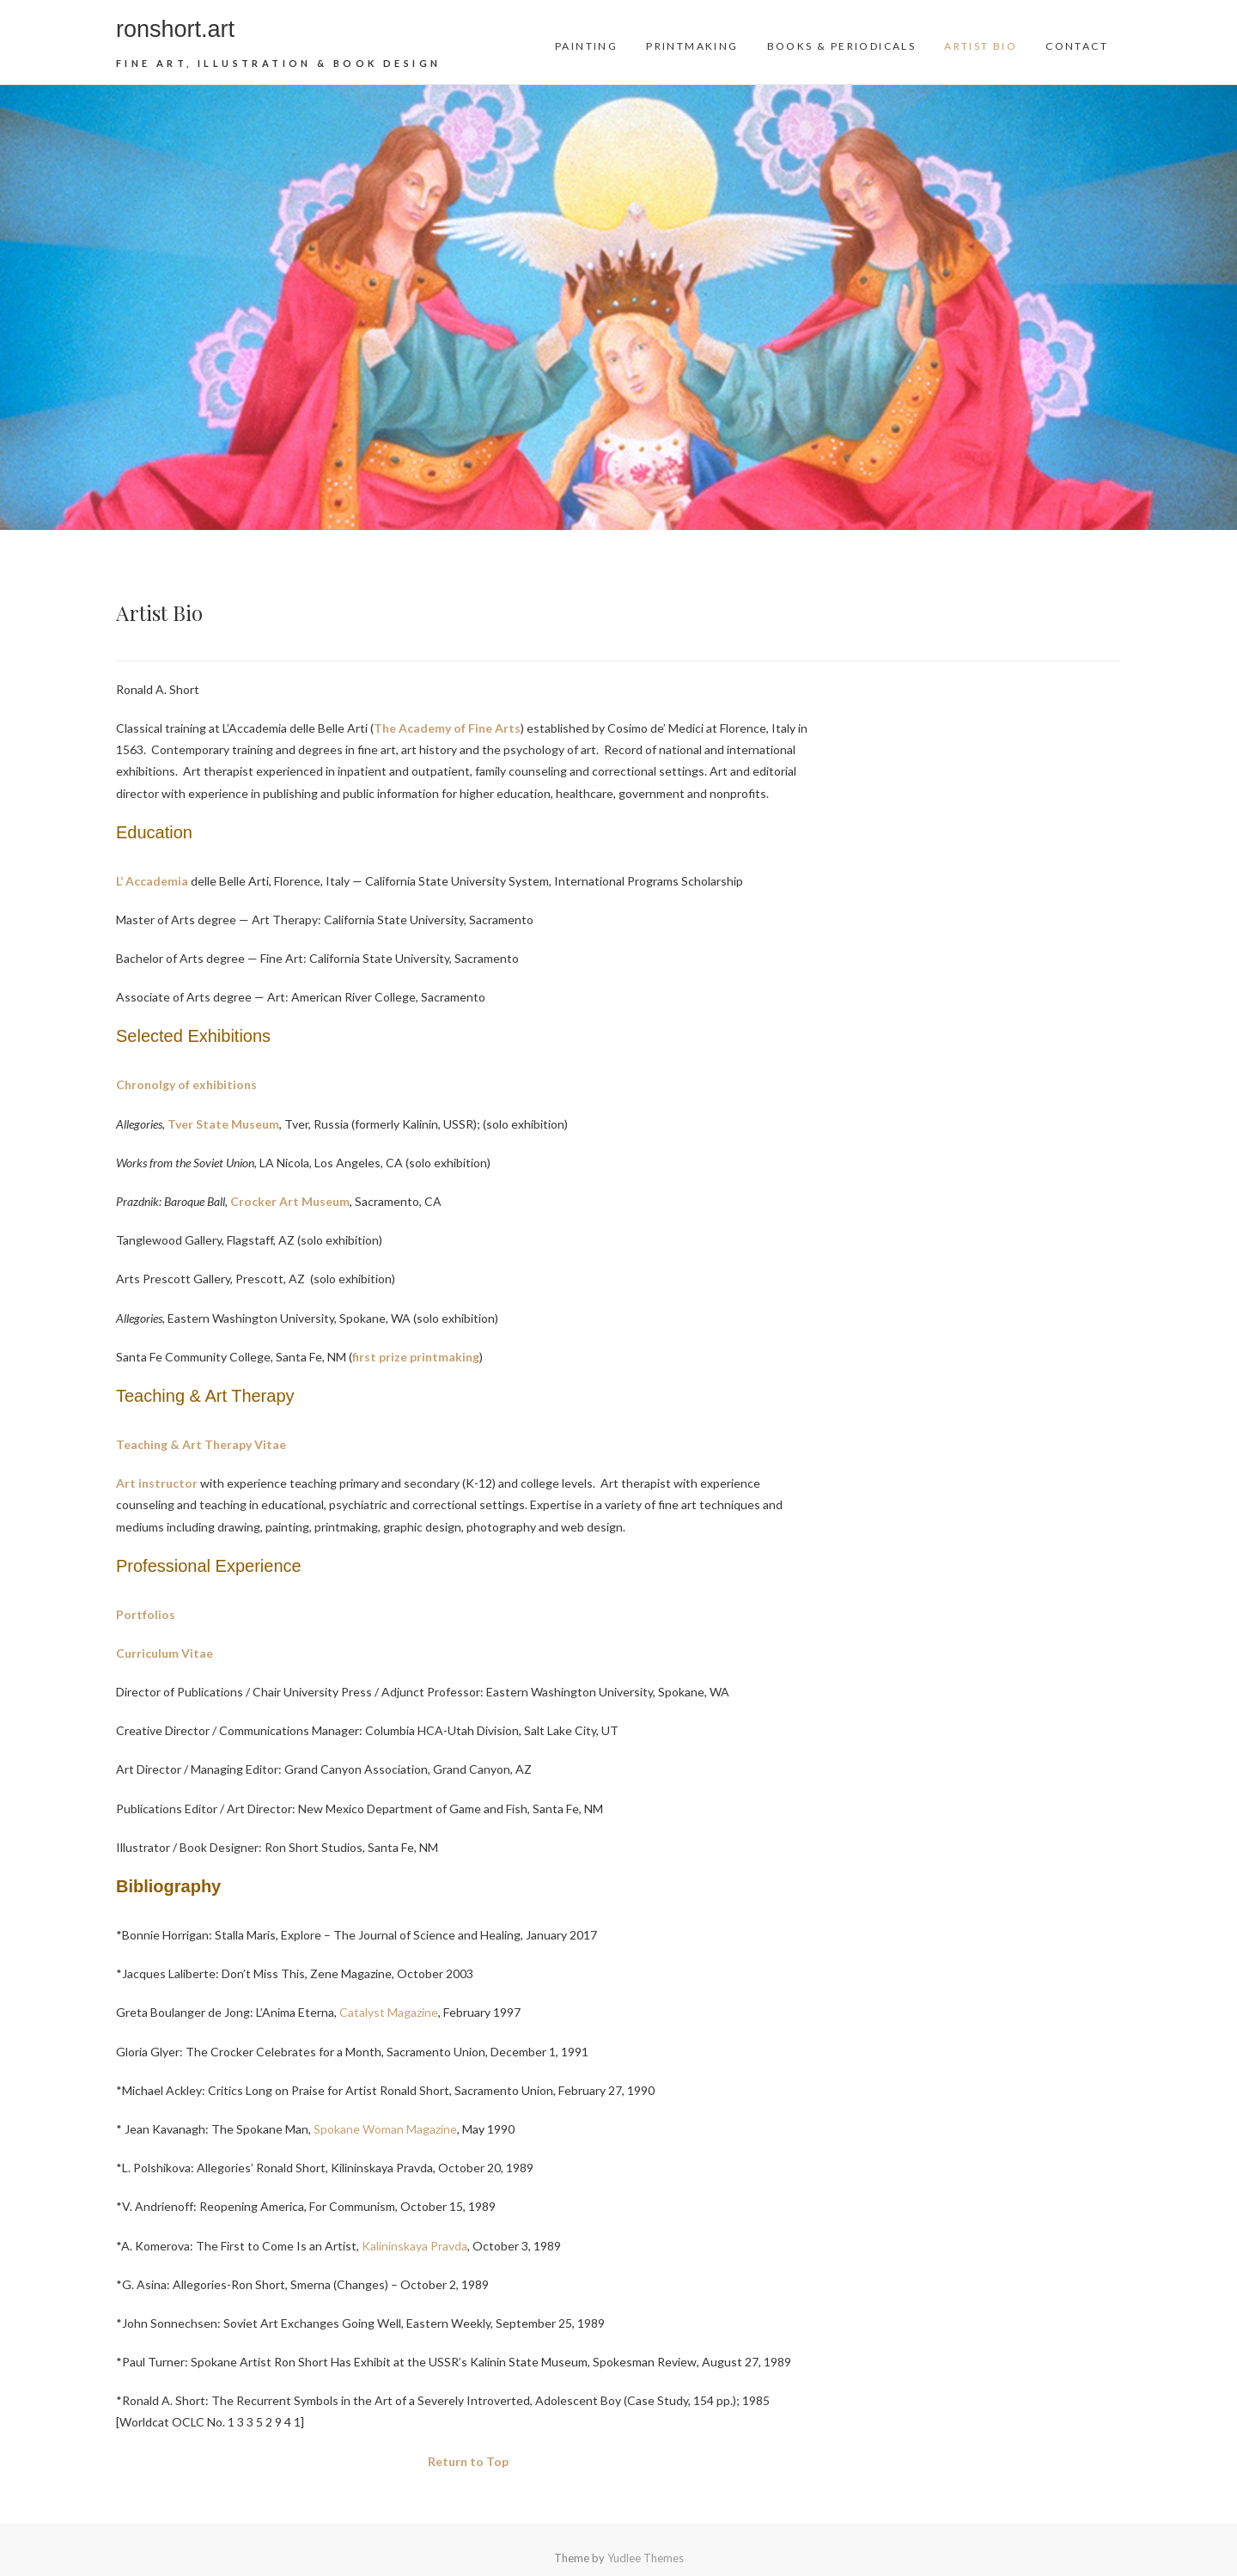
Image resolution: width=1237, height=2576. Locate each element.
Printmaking (692, 46)
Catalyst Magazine (387, 2012)
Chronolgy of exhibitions (186, 1084)
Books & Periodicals (842, 46)
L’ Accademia (152, 881)
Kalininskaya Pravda (414, 2245)
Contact (1076, 46)
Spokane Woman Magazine (385, 2129)
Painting (586, 46)
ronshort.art (175, 29)
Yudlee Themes (645, 2558)
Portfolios (145, 1614)
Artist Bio (980, 46)
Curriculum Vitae (164, 1653)
